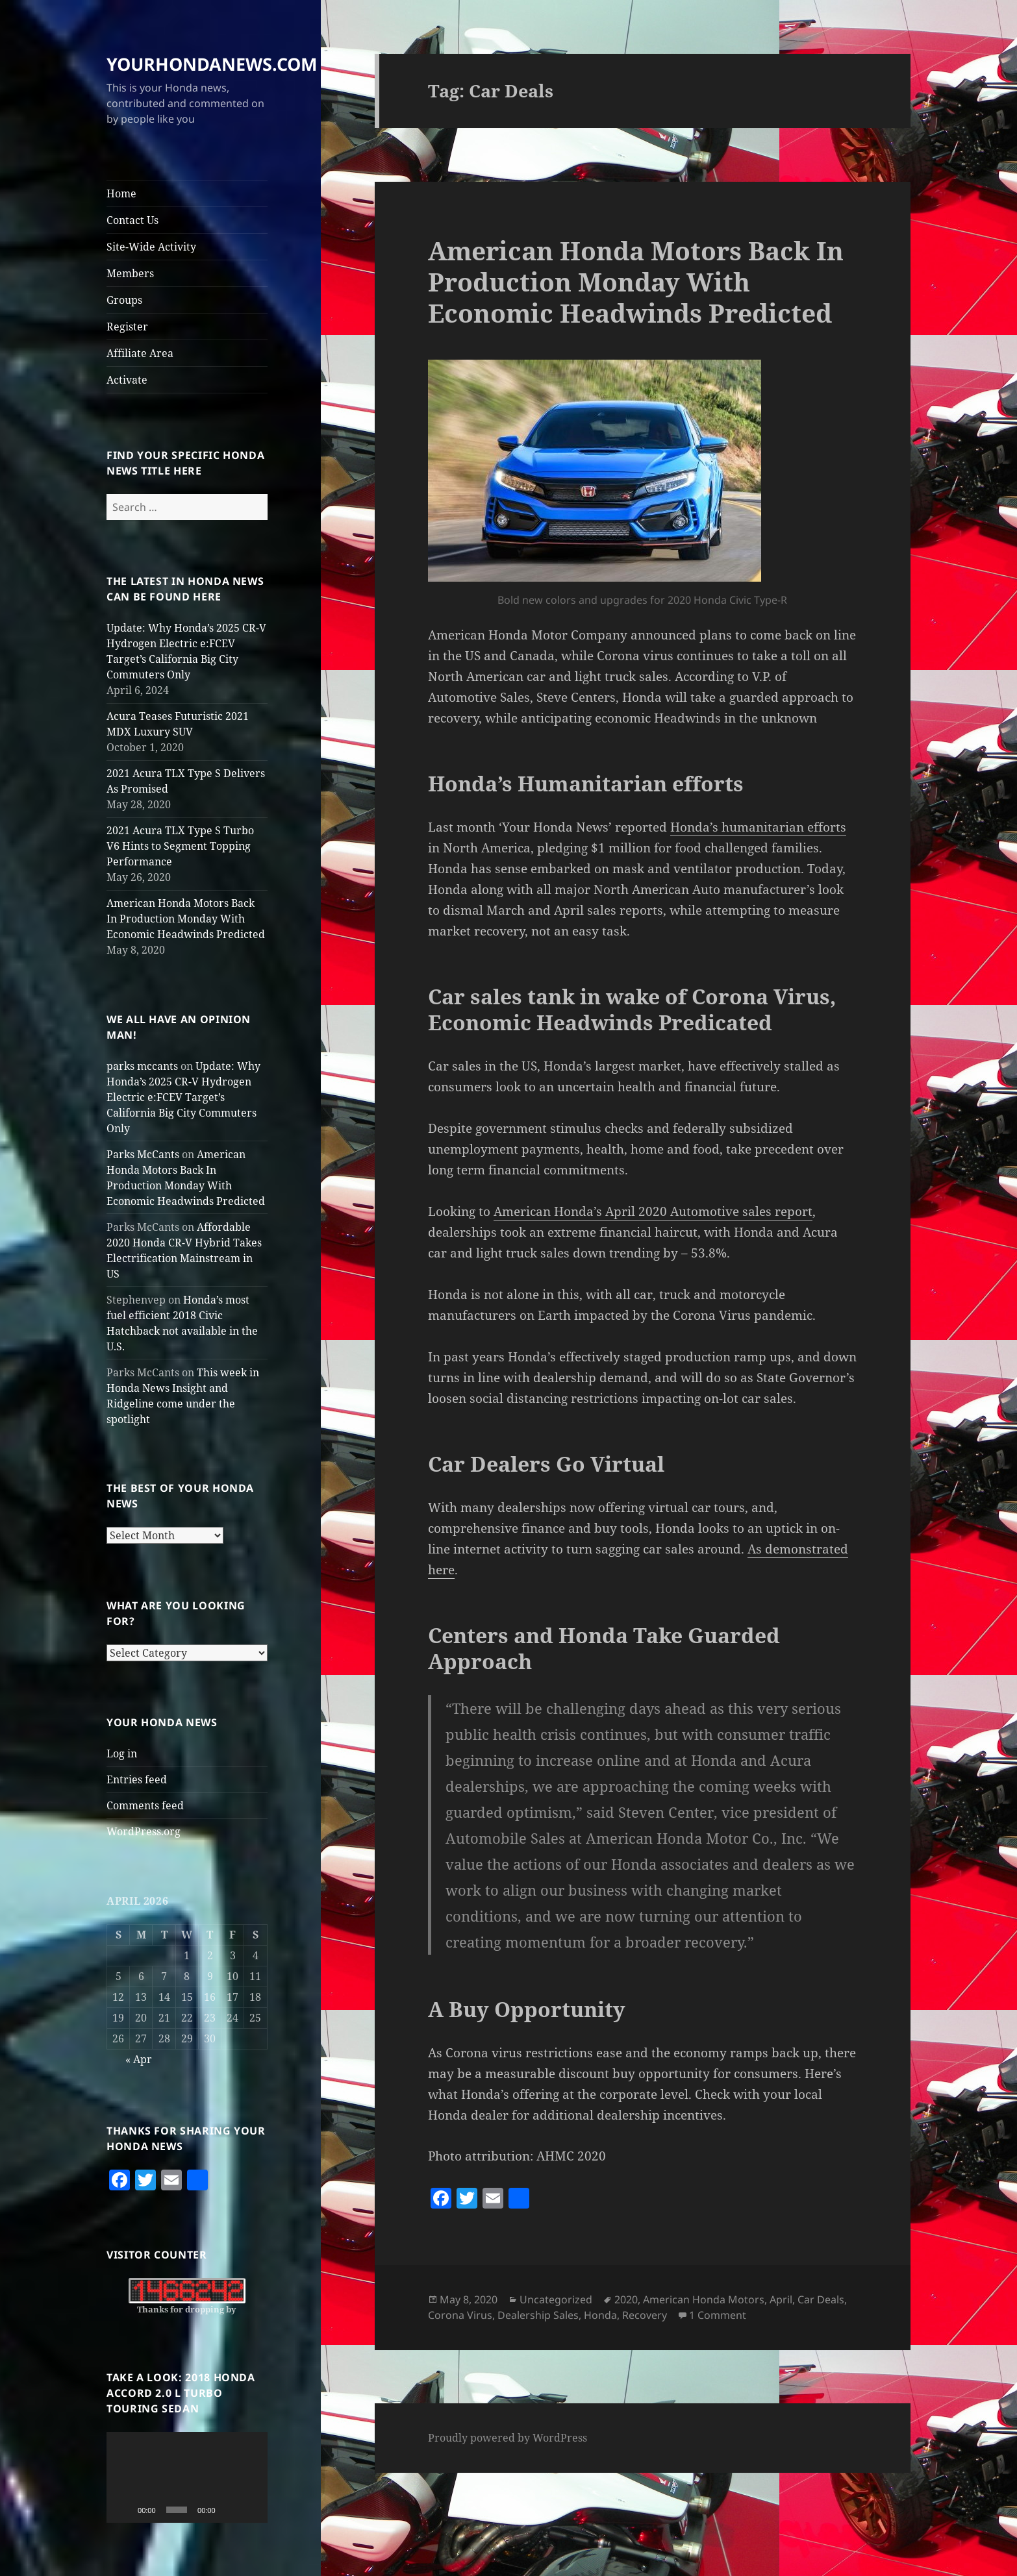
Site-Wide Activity (151, 247)
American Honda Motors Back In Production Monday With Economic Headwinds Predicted (186, 918)
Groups (124, 300)
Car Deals (820, 2299)
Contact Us (132, 220)
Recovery (644, 2315)
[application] (187, 2477)
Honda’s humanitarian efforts (758, 827)
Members (130, 273)
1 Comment (717, 2315)
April (781, 2299)
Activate (127, 380)
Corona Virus (460, 2315)
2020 (626, 2299)
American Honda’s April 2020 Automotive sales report (653, 1211)
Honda (600, 2315)
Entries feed (137, 1779)
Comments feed (145, 1805)
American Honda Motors (703, 2299)
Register (127, 326)
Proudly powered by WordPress (507, 2438)
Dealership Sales (538, 2315)
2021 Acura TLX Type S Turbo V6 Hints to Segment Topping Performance (180, 846)
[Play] (123, 2509)
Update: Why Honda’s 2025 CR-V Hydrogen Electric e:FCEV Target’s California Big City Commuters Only (183, 1097)
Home (121, 193)
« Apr (138, 2059)
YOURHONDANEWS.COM (212, 64)
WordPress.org (144, 1831)
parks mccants (142, 1066)
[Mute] (229, 2509)
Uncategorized (556, 2299)
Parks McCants (143, 1154)
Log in (122, 1753)
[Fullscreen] (250, 2509)
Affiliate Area (140, 353)
